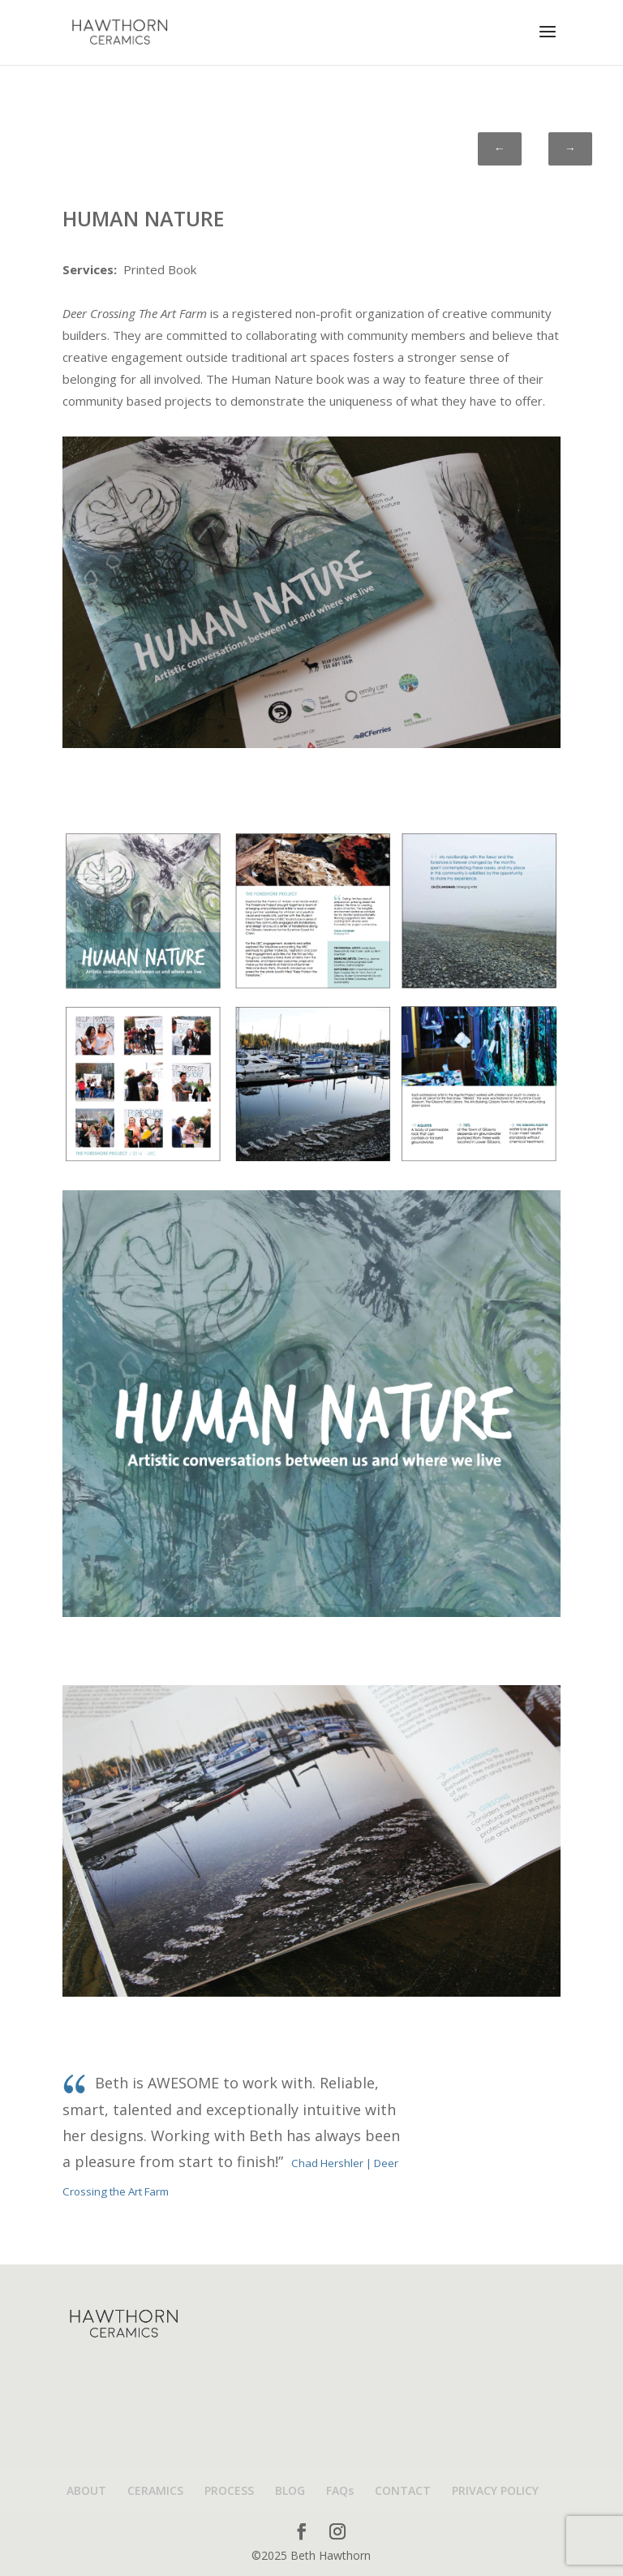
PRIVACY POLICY (495, 2490)
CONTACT (403, 2490)
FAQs (340, 2490)
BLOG (290, 2490)
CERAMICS (155, 2490)
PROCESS (229, 2490)
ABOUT (86, 2490)
